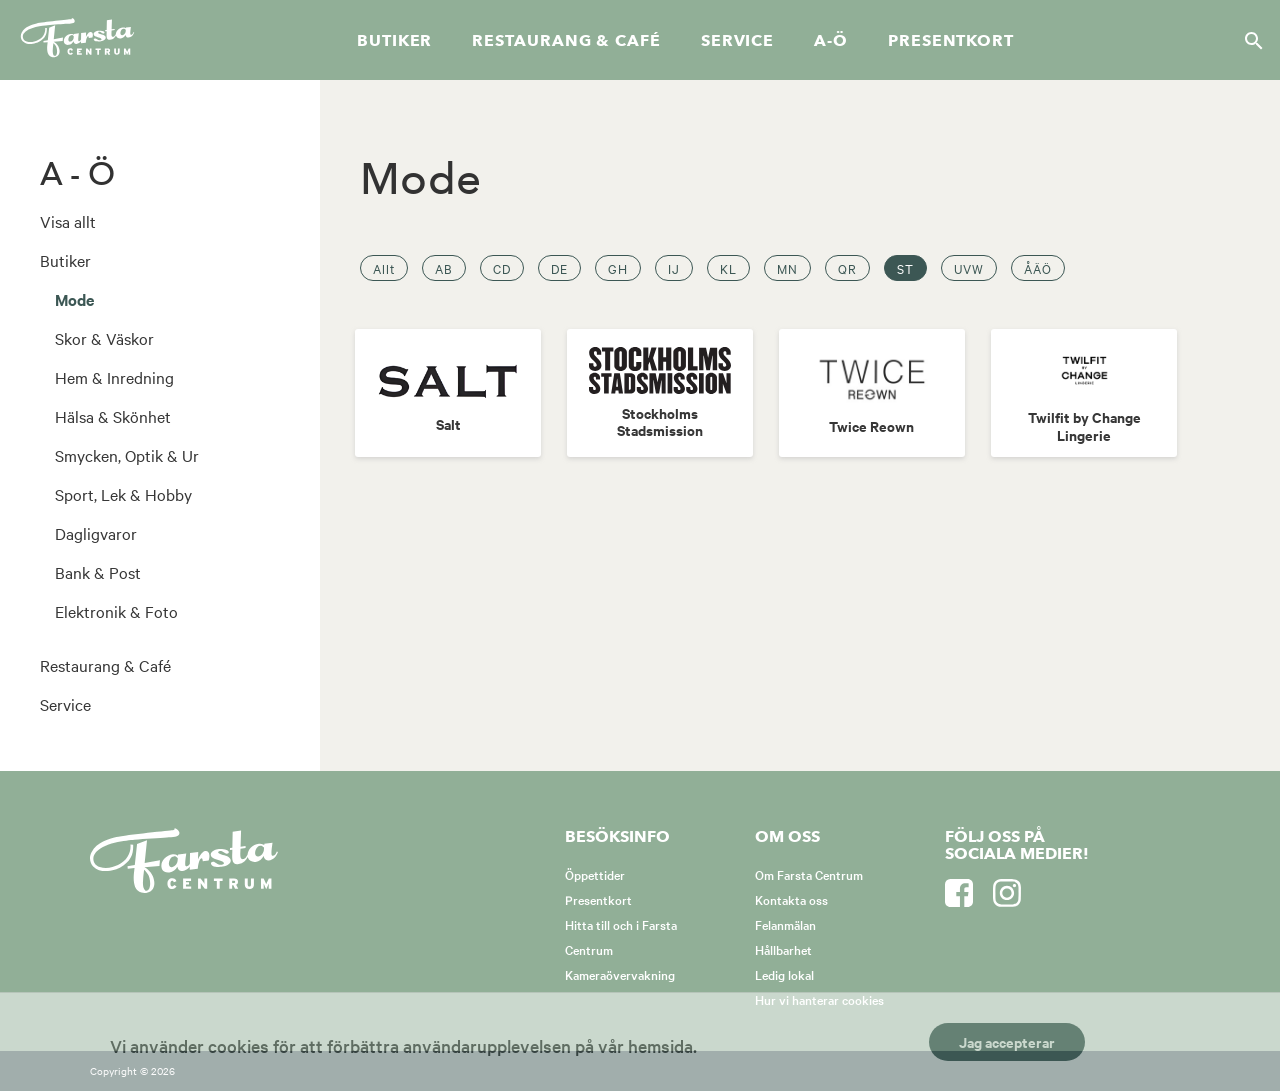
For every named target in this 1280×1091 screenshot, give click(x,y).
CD (502, 268)
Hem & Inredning (114, 377)
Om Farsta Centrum (809, 874)
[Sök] (1248, 40)
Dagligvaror (96, 533)
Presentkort (951, 41)
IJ (674, 268)
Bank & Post (98, 572)
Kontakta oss (791, 899)
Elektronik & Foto (116, 611)
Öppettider (595, 874)
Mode (74, 299)
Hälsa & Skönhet (113, 416)
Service (737, 41)
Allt (384, 268)
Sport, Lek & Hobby (123, 494)
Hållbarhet (783, 949)
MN (787, 268)
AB (444, 268)
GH (618, 268)
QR (847, 268)
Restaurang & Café (105, 665)
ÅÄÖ (1038, 268)
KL (728, 268)
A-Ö (831, 41)
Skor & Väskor (104, 338)
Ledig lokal (784, 974)
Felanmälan (785, 924)
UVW (969, 268)
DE (559, 268)
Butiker (394, 41)
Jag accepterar (1007, 1041)
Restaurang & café (566, 41)
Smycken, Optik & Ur (127, 455)
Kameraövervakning (620, 974)
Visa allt (68, 221)
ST (905, 268)
